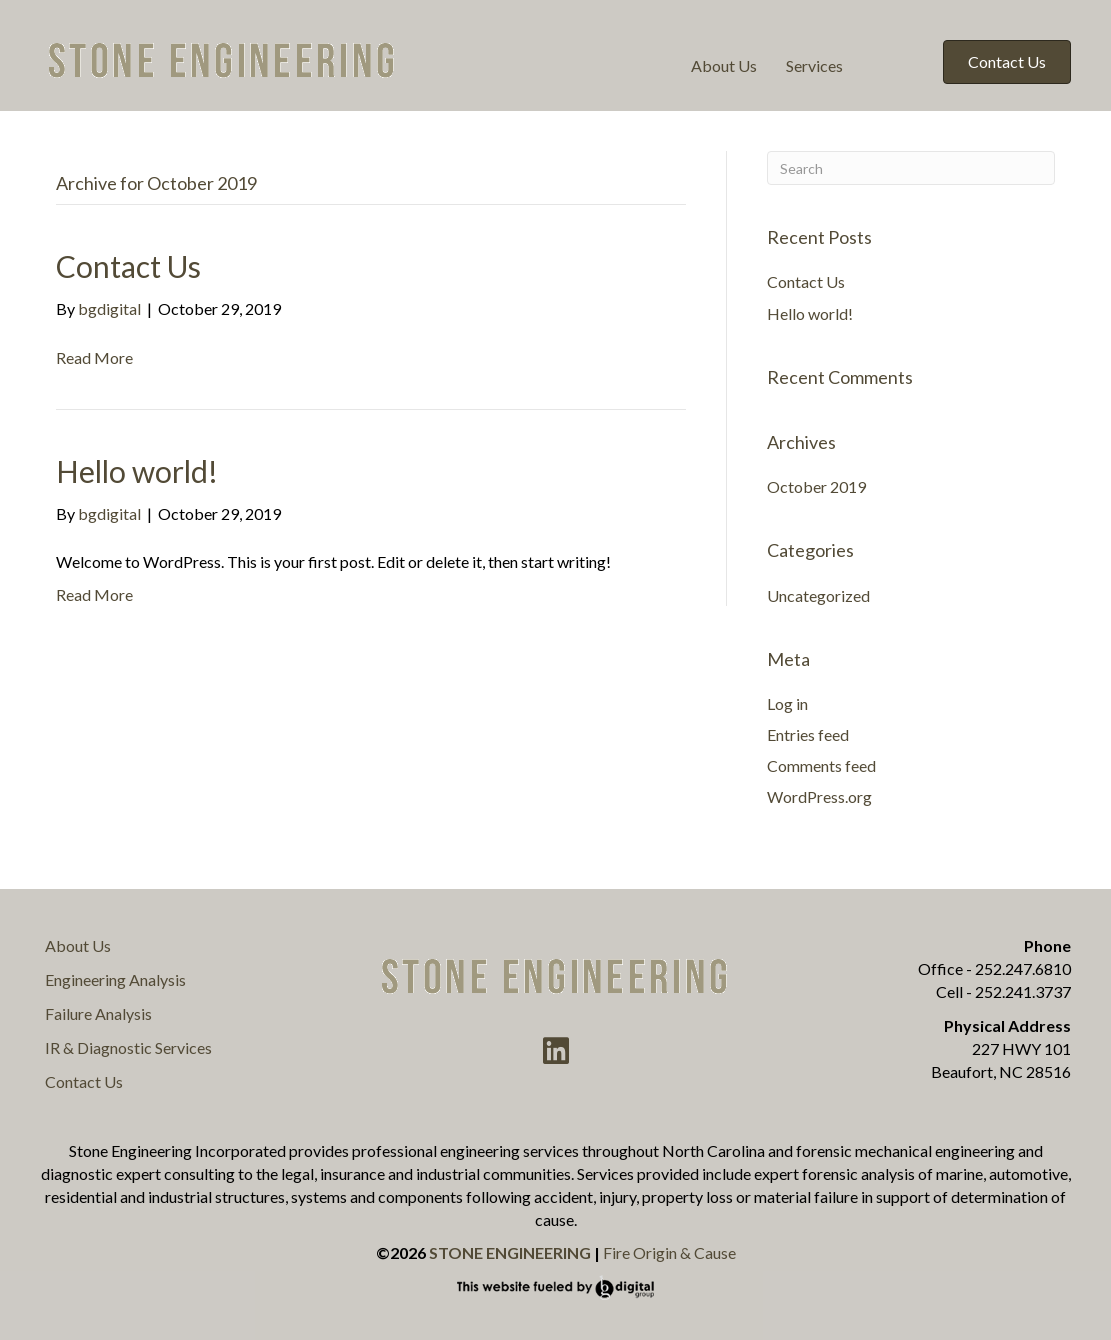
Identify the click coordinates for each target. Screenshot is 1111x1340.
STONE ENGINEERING (510, 1252)
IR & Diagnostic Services (128, 1047)
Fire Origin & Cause (669, 1252)
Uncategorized (818, 595)
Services (814, 65)
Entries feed (808, 734)
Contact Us (128, 266)
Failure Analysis (98, 1013)
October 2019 (816, 486)
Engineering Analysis (115, 979)
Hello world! (137, 471)
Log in (787, 703)
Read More (94, 357)
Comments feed (821, 765)
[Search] (911, 168)
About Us (724, 65)
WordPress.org (819, 796)
